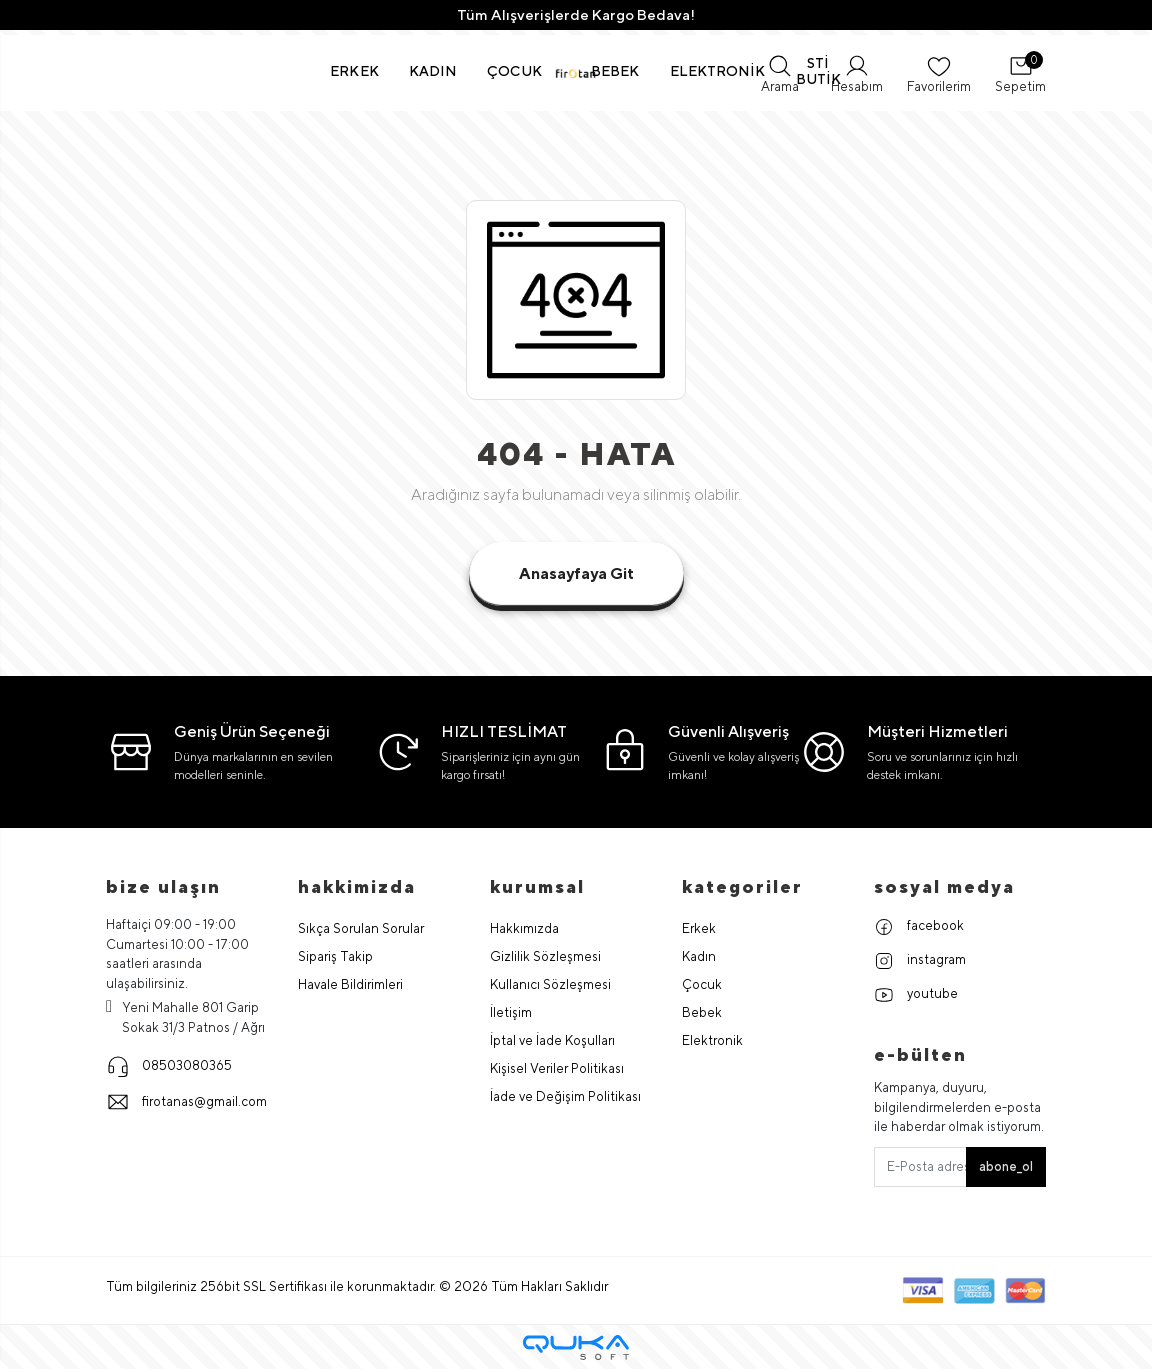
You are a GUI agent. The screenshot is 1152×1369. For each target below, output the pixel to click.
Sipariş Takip (335, 956)
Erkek (699, 928)
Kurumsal (537, 886)
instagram (920, 961)
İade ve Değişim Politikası (565, 1096)
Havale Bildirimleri (350, 984)
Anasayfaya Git (576, 573)
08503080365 (169, 1066)
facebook (919, 927)
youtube (916, 995)
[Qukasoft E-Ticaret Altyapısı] (576, 1347)
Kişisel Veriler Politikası (557, 1068)
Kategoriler (742, 886)
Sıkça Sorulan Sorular (361, 928)
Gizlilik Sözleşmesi (545, 956)
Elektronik (712, 1040)
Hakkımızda (524, 928)
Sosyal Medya (944, 886)
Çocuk (702, 984)
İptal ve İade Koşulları (552, 1040)
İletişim (511, 1012)
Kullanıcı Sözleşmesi (550, 984)
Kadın (699, 956)
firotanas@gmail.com (186, 1102)
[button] (354, 71)
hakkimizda (357, 886)
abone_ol (1006, 1166)
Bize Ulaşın (163, 886)
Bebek (702, 1012)
